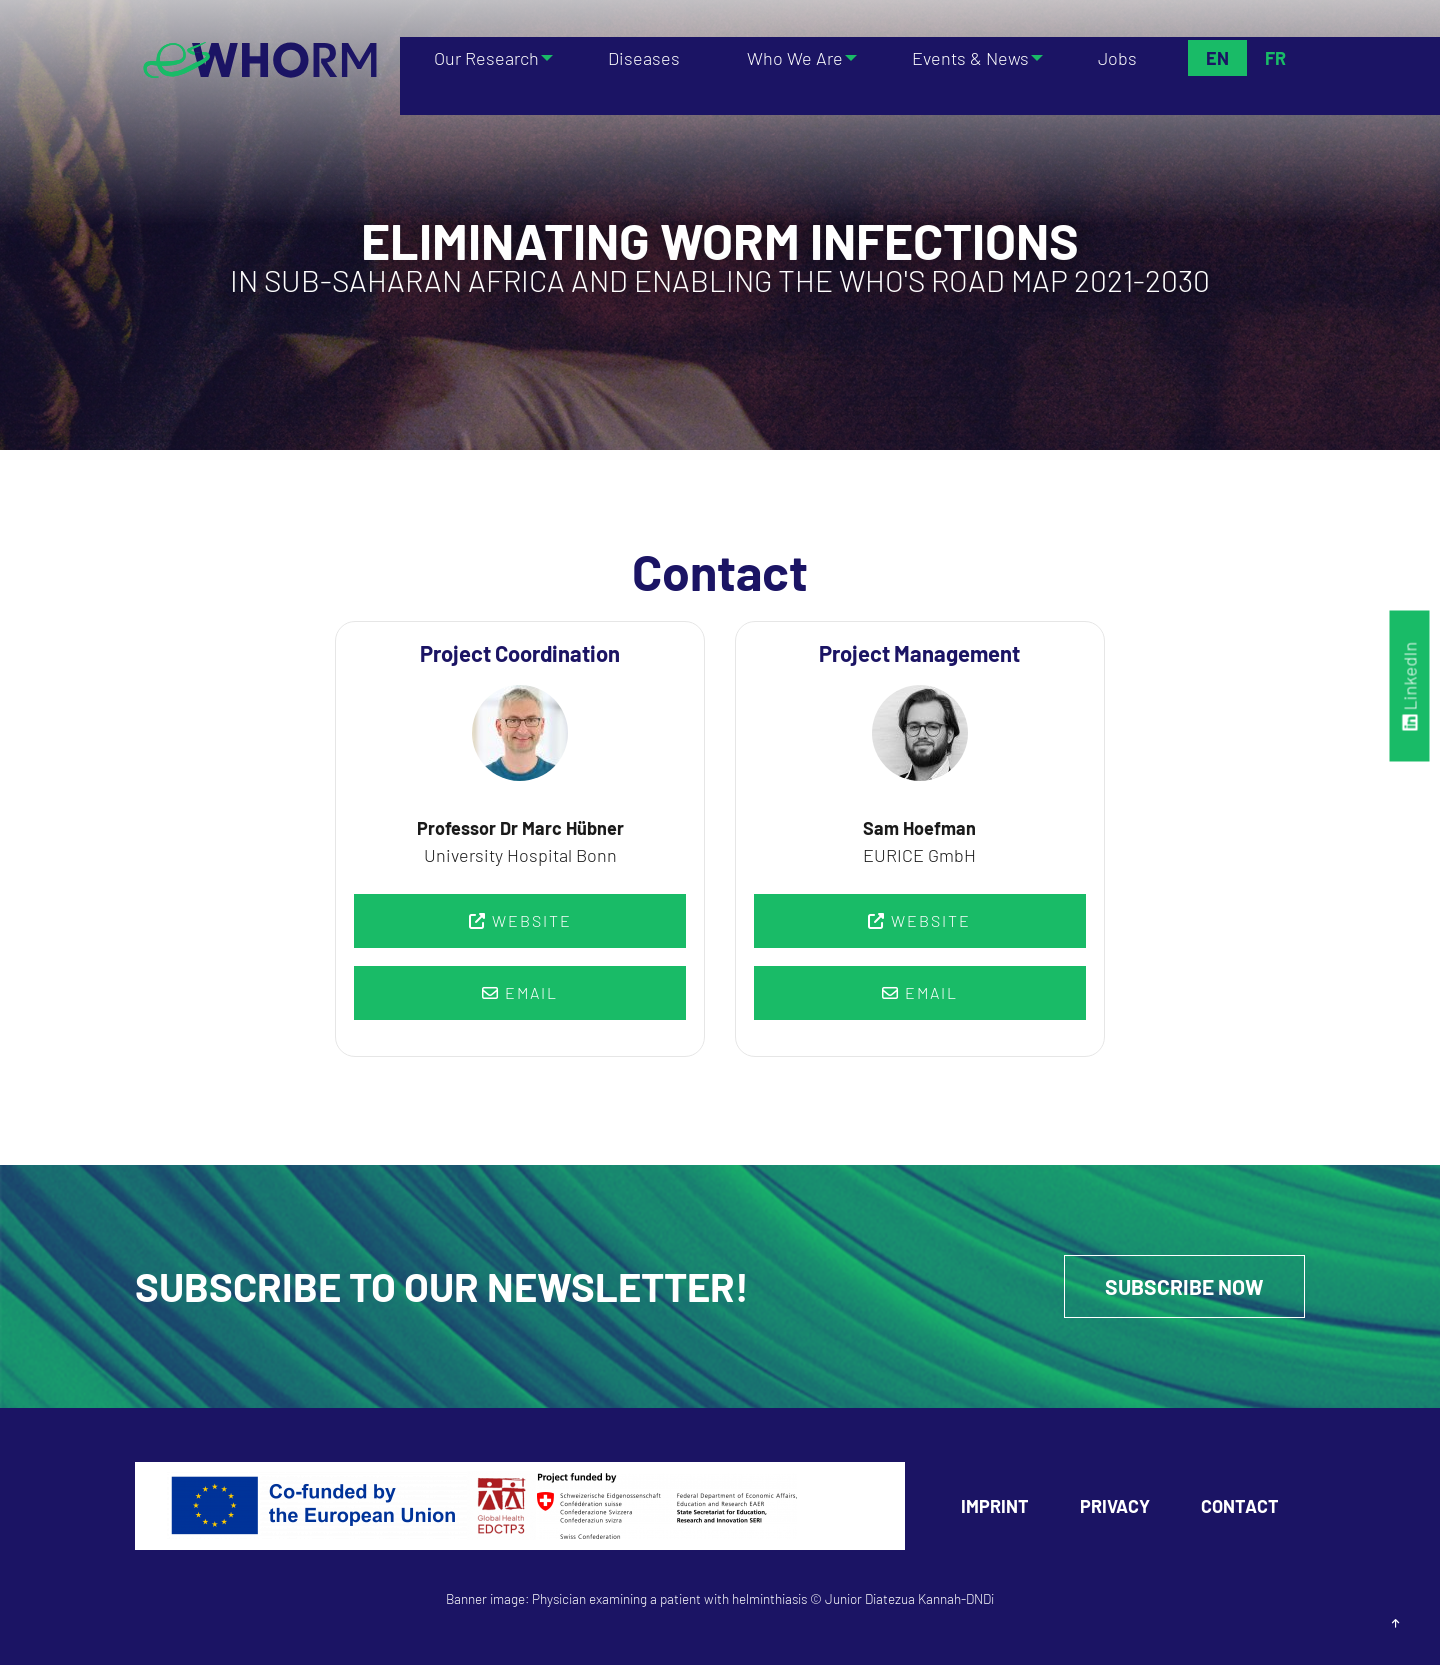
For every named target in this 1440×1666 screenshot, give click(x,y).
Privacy (1115, 1507)
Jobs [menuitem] (1120, 58)
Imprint (995, 1507)
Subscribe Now (1181, 1287)
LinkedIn (1410, 686)
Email (520, 992)
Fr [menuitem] (1274, 58)
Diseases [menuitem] (645, 58)
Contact (1240, 1507)
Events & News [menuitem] (968, 58)
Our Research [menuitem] (482, 58)
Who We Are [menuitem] (788, 58)
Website (520, 920)
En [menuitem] (1216, 58)
